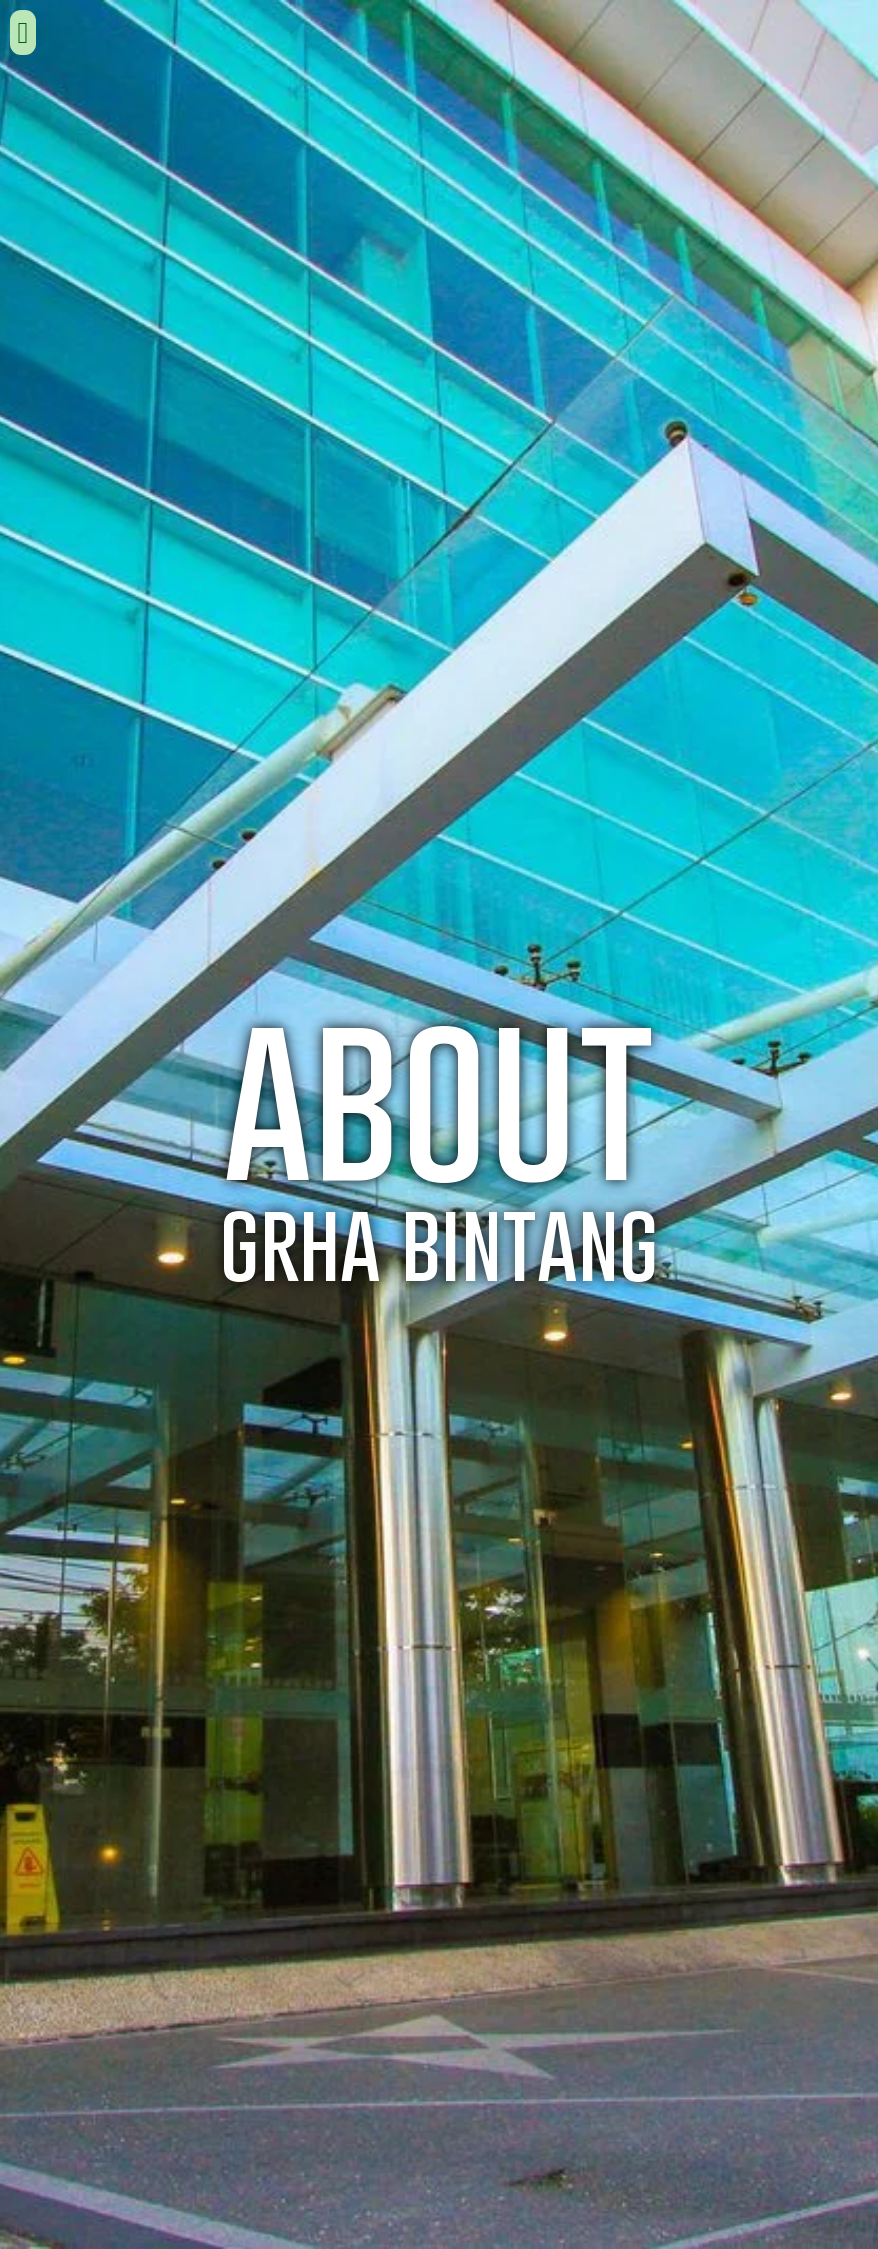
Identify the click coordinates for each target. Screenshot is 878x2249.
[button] (23, 32)
